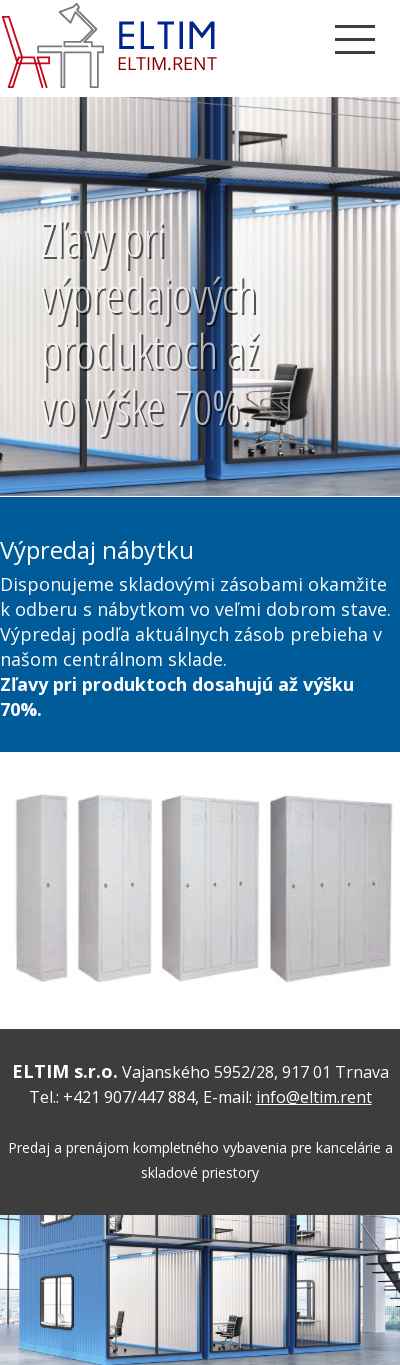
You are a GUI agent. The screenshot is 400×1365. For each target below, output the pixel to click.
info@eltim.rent (314, 1097)
